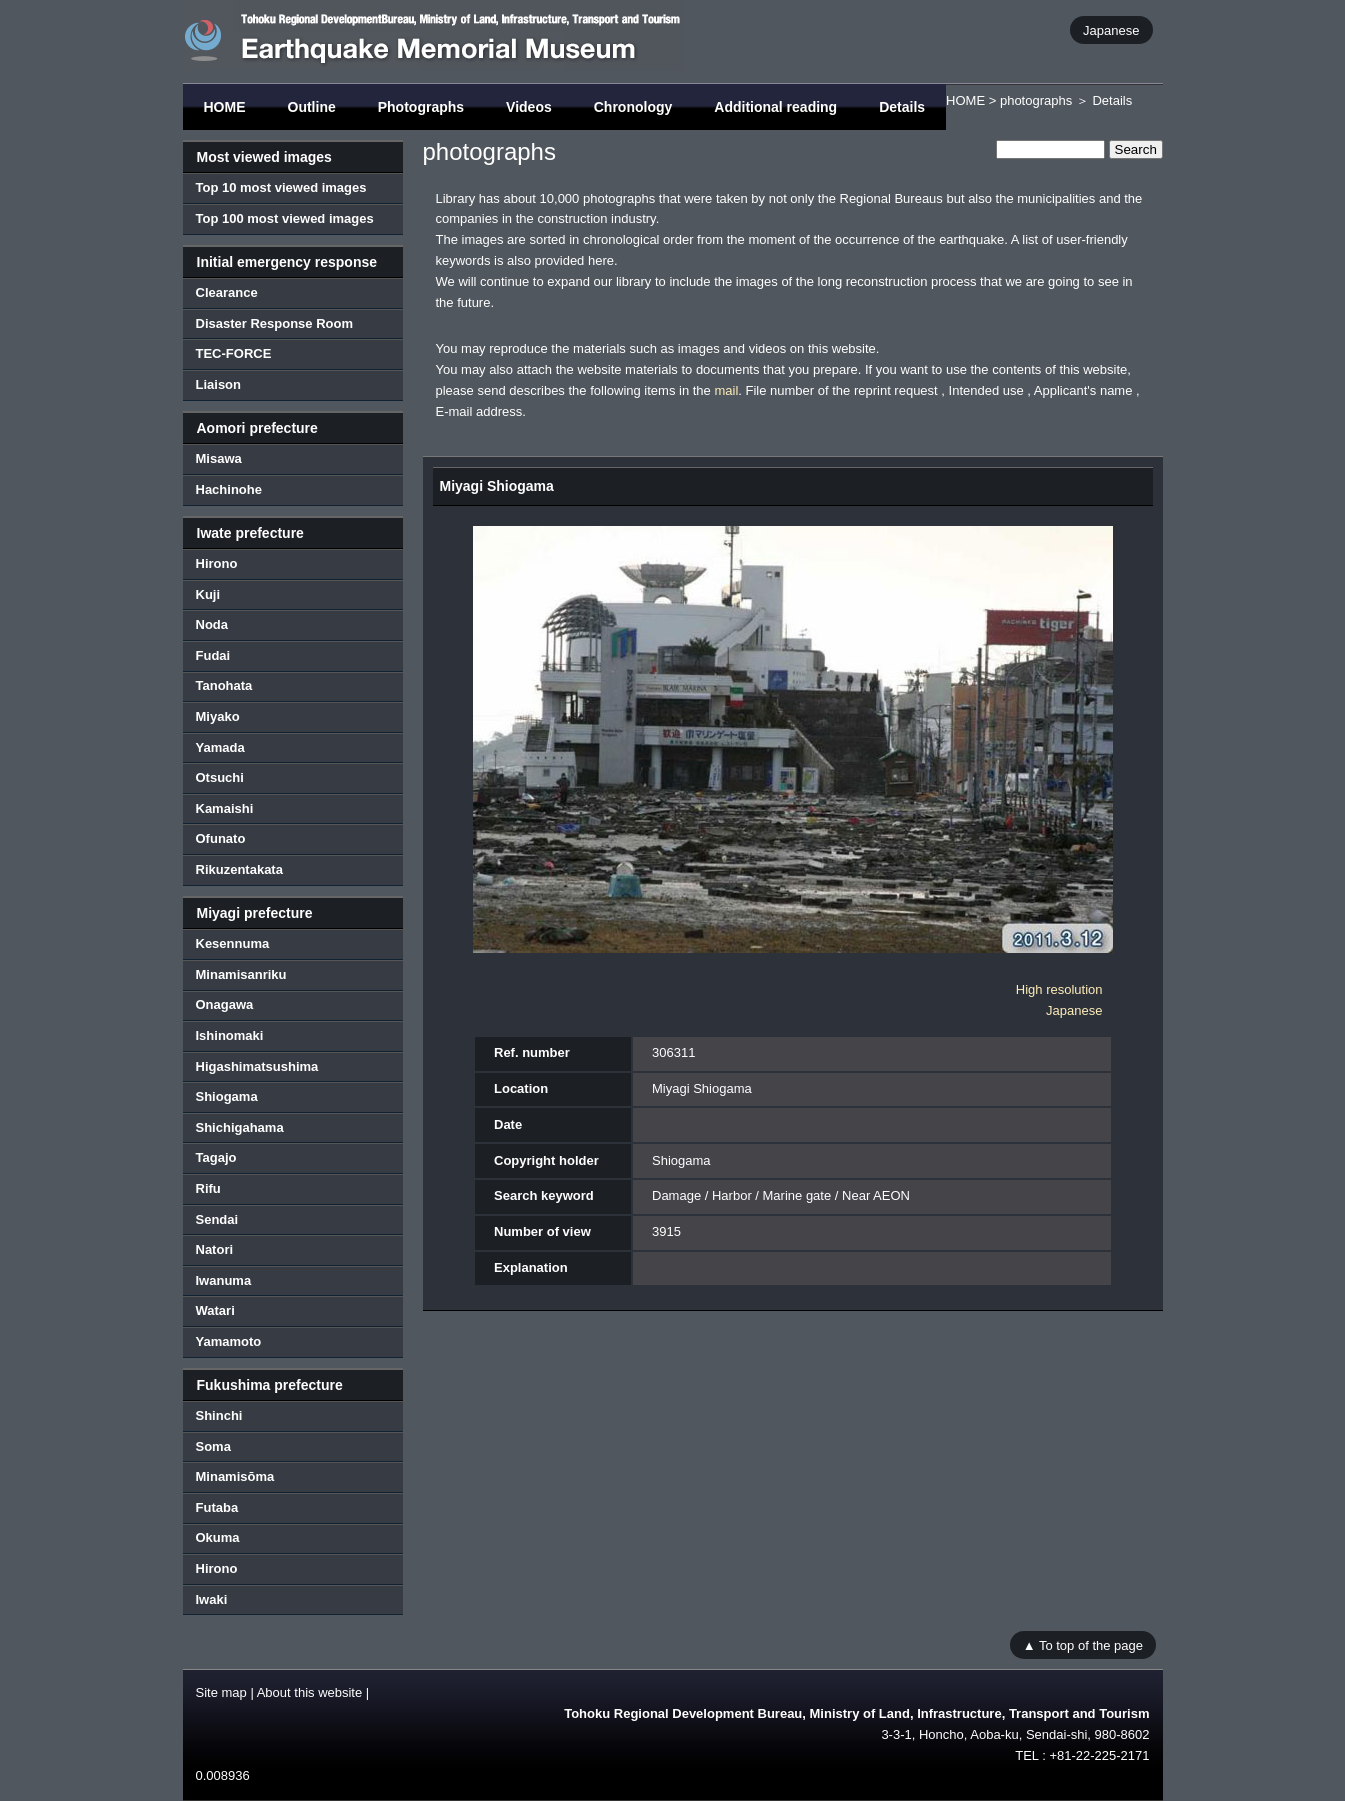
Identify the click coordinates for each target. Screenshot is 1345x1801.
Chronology (633, 107)
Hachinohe (229, 489)
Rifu (208, 1188)
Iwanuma (224, 1280)
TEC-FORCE (234, 353)
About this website (310, 1692)
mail (726, 390)
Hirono (217, 563)
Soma (213, 1446)
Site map (221, 1692)
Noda (212, 624)
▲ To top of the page (1083, 1644)
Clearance (227, 292)
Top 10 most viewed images (281, 187)
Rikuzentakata (239, 869)
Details (902, 107)
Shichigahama (240, 1127)
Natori (215, 1249)
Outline (312, 107)
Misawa (219, 458)
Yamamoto (229, 1341)
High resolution (1059, 989)
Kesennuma (233, 943)
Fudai (213, 655)
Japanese (1111, 29)
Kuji (208, 594)
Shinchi (219, 1415)
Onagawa (225, 1004)
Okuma (218, 1537)
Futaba (217, 1507)
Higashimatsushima (257, 1066)
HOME (225, 107)
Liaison (219, 384)
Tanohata (224, 685)
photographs (1036, 100)
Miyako (218, 716)
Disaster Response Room (275, 323)
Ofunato (221, 838)
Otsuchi (220, 777)
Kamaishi (225, 808)
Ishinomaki (230, 1035)
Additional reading (775, 107)
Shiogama (227, 1096)
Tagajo (216, 1157)
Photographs (421, 107)
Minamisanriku (241, 974)
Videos (529, 107)
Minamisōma (235, 1476)
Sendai (217, 1219)
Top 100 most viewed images (285, 218)
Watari (215, 1310)
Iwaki (212, 1599)
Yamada (220, 747)
